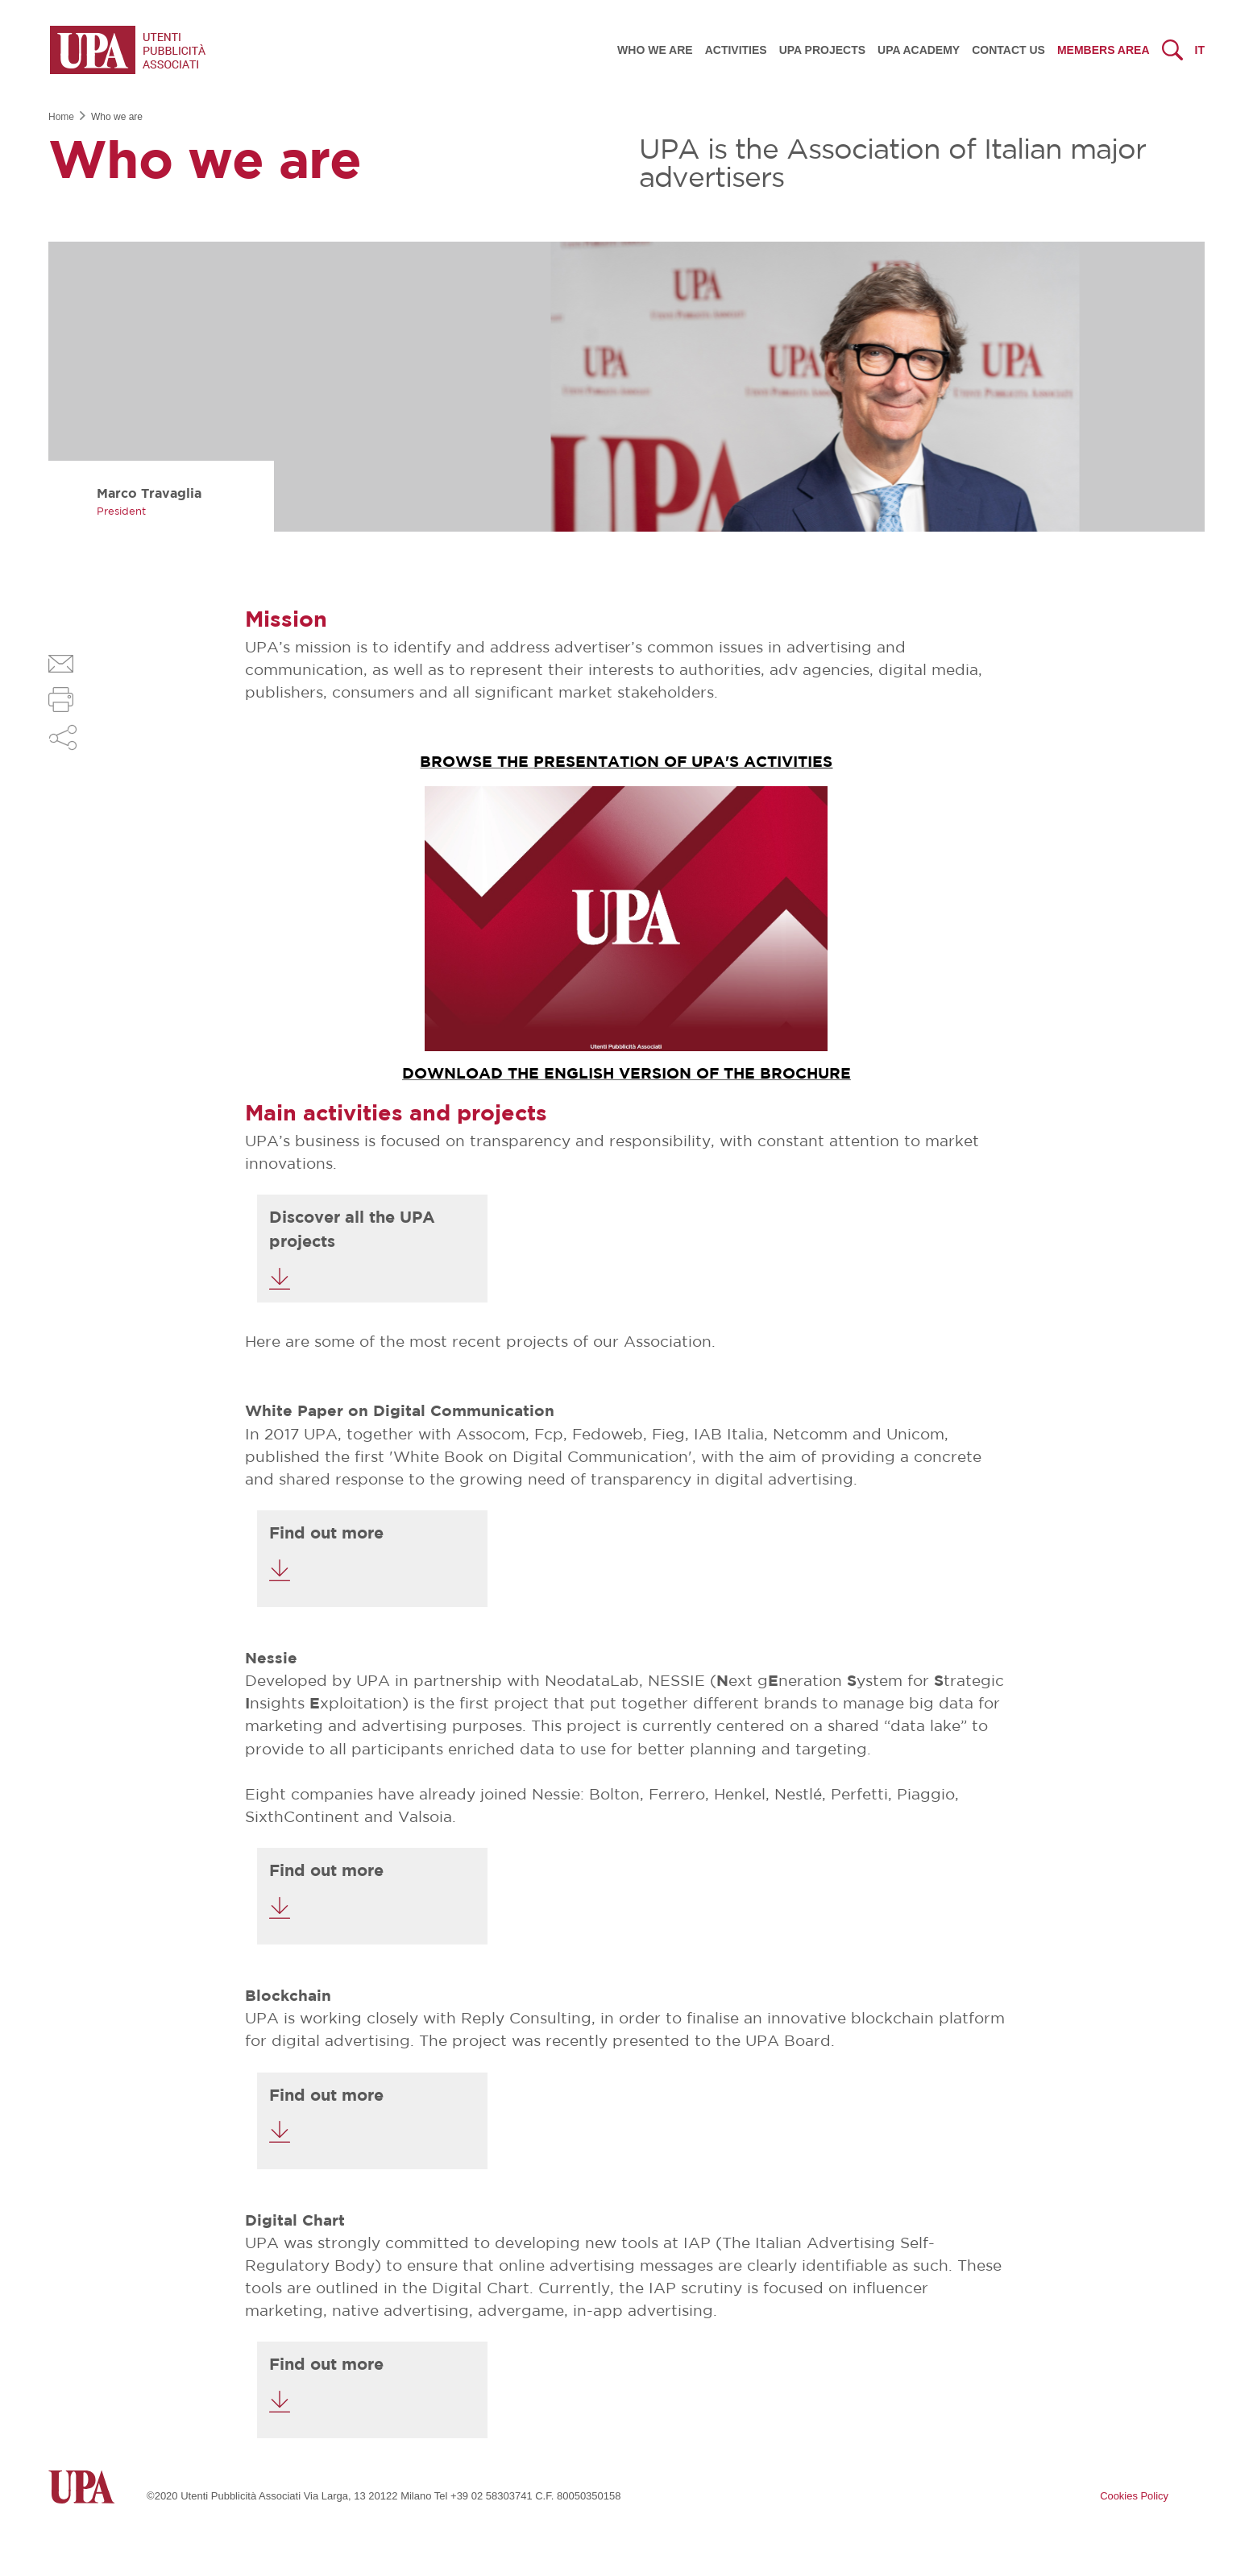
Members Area (1103, 49)
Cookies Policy (1134, 2496)
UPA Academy (919, 49)
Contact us (1008, 49)
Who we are (655, 49)
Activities (736, 49)
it (1200, 49)
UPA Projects (822, 49)
